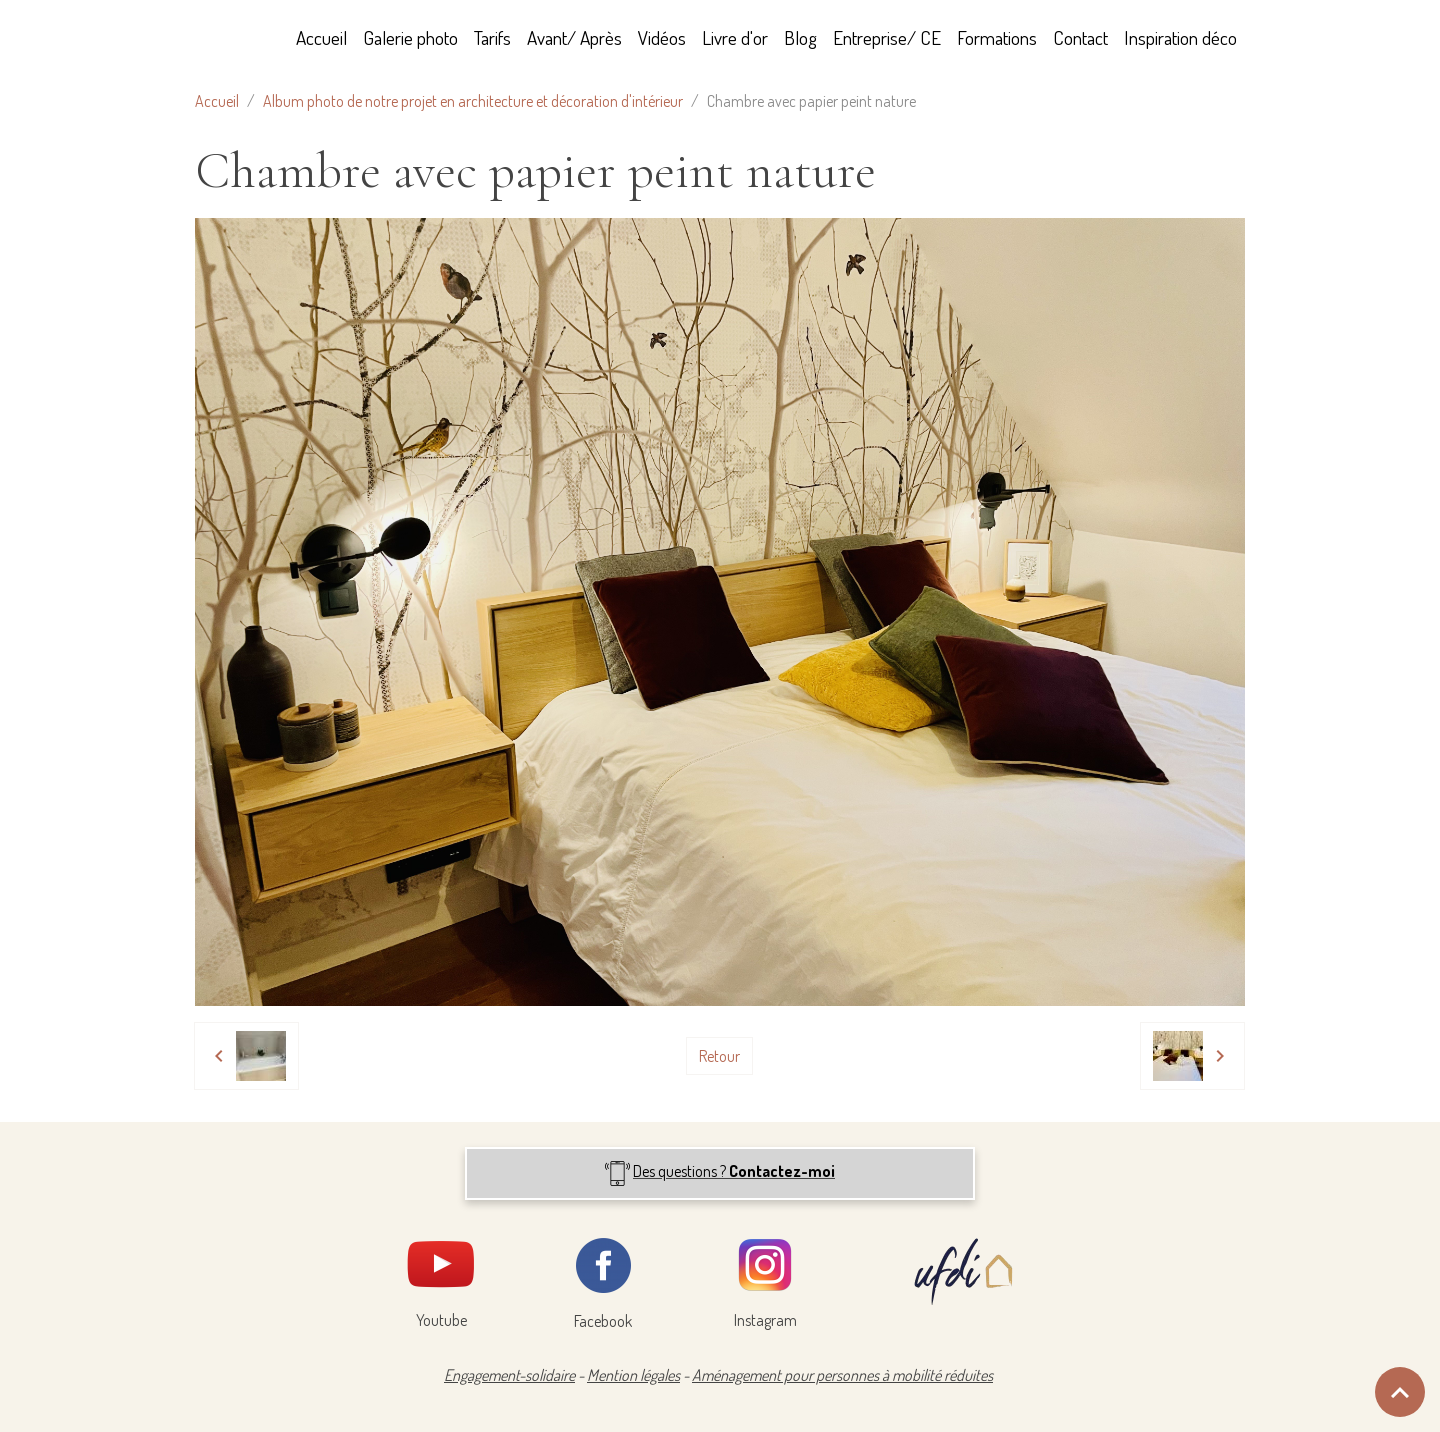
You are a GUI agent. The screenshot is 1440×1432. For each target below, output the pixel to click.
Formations (997, 37)
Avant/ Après (574, 37)
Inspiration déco (1180, 37)
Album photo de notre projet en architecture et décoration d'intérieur (473, 101)
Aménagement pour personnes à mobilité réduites (842, 1375)
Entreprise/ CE (887, 37)
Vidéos (662, 37)
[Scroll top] (1400, 1392)
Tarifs (492, 37)
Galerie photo (410, 37)
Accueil (321, 37)
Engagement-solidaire (509, 1375)
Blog (800, 37)
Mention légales (633, 1375)
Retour (719, 1056)
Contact (1080, 37)
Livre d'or (735, 37)
